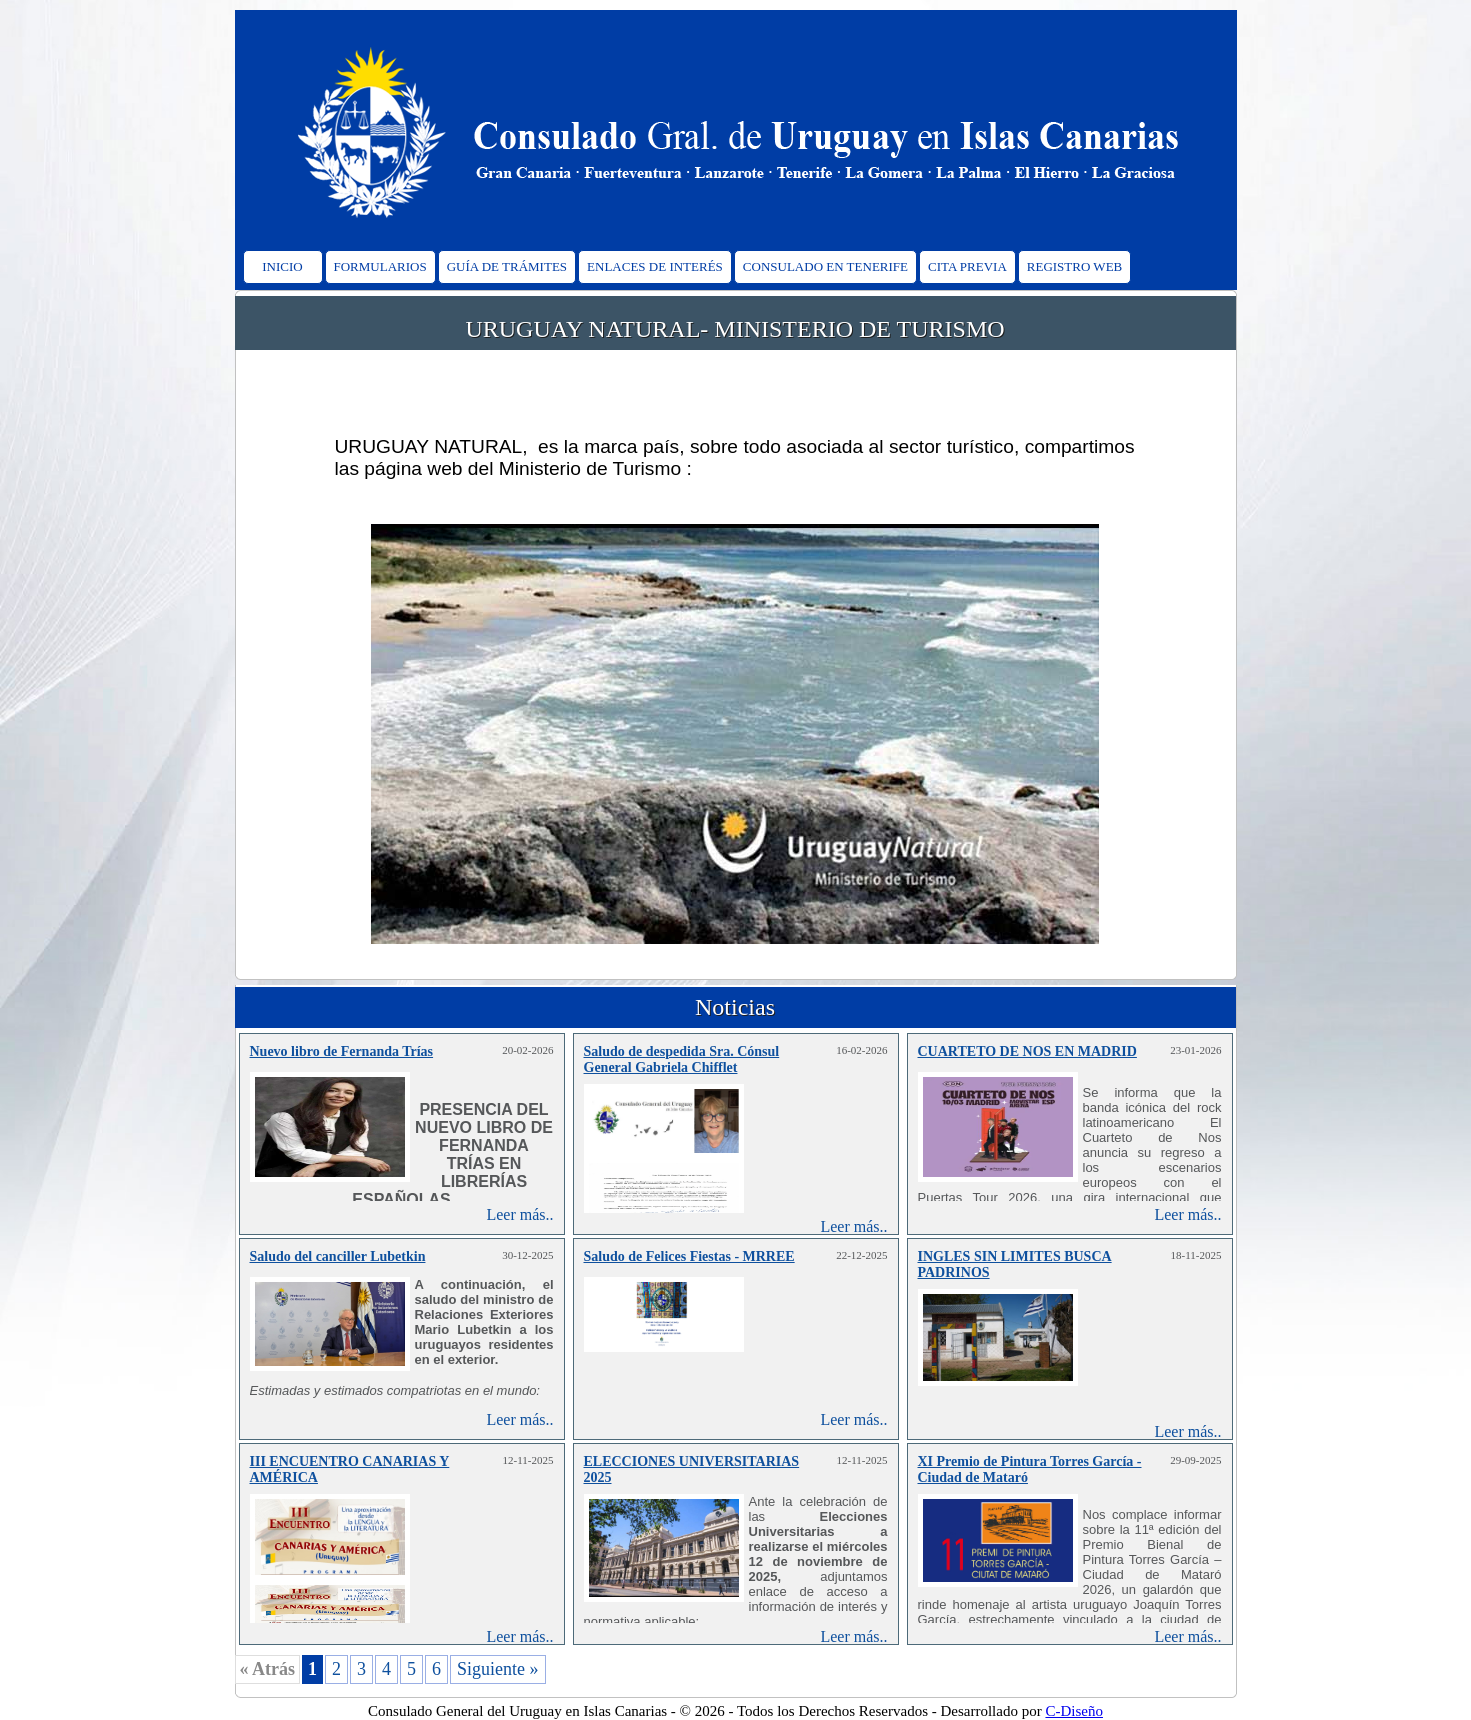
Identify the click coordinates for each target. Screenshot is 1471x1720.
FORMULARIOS (380, 266)
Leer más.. (519, 1214)
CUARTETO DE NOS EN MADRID (1027, 1051)
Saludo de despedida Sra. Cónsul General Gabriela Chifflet (682, 1059)
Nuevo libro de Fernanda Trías (342, 1051)
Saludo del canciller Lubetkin (338, 1256)
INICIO (282, 266)
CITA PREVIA (967, 266)
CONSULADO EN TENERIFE (825, 266)
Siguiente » (498, 1669)
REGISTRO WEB (1074, 266)
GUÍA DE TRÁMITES (507, 266)
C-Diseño (1074, 1711)
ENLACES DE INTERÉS (655, 266)
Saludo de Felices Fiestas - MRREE (689, 1256)
